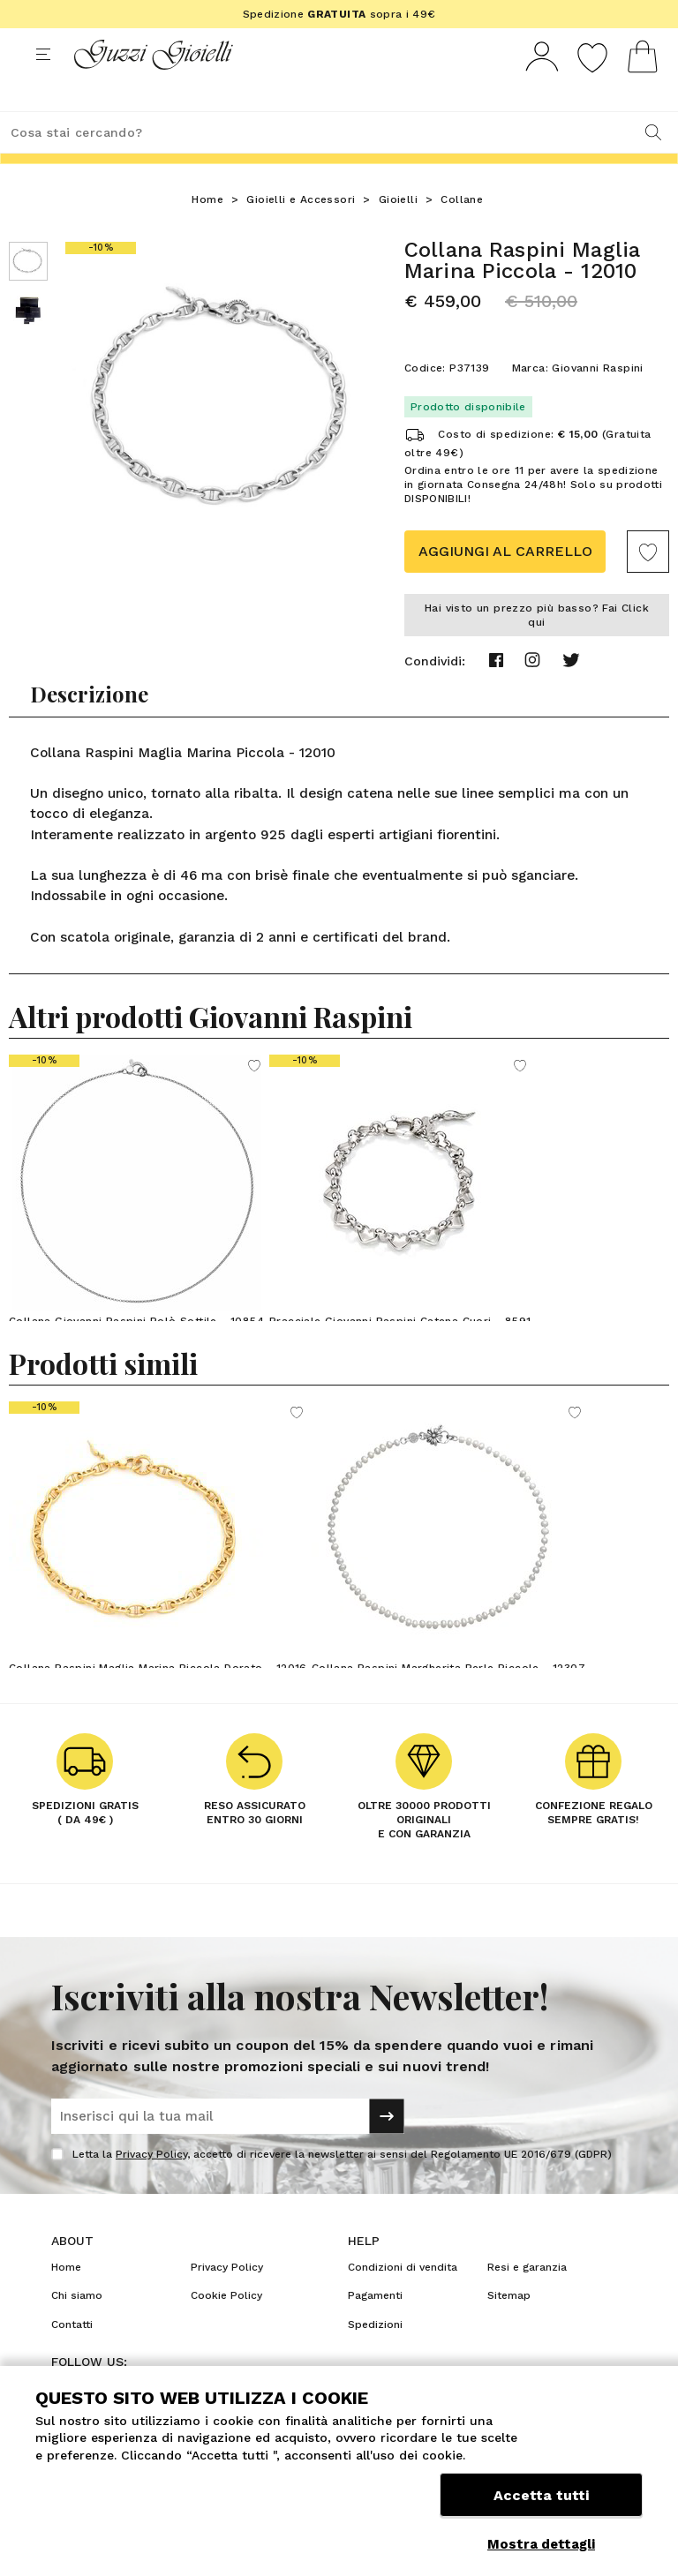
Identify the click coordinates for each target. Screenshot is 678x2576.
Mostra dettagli (541, 2544)
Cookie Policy (226, 2328)
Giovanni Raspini (597, 400)
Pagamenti (375, 2328)
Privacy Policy (151, 2187)
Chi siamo (76, 2328)
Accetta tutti (541, 2503)
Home (207, 232)
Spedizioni (375, 2357)
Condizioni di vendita (402, 2300)
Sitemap (509, 2328)
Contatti (72, 2357)
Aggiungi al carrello (505, 583)
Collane (462, 232)
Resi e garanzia (527, 2300)
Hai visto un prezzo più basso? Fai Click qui (537, 648)
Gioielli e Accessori (300, 232)
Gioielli (398, 232)
